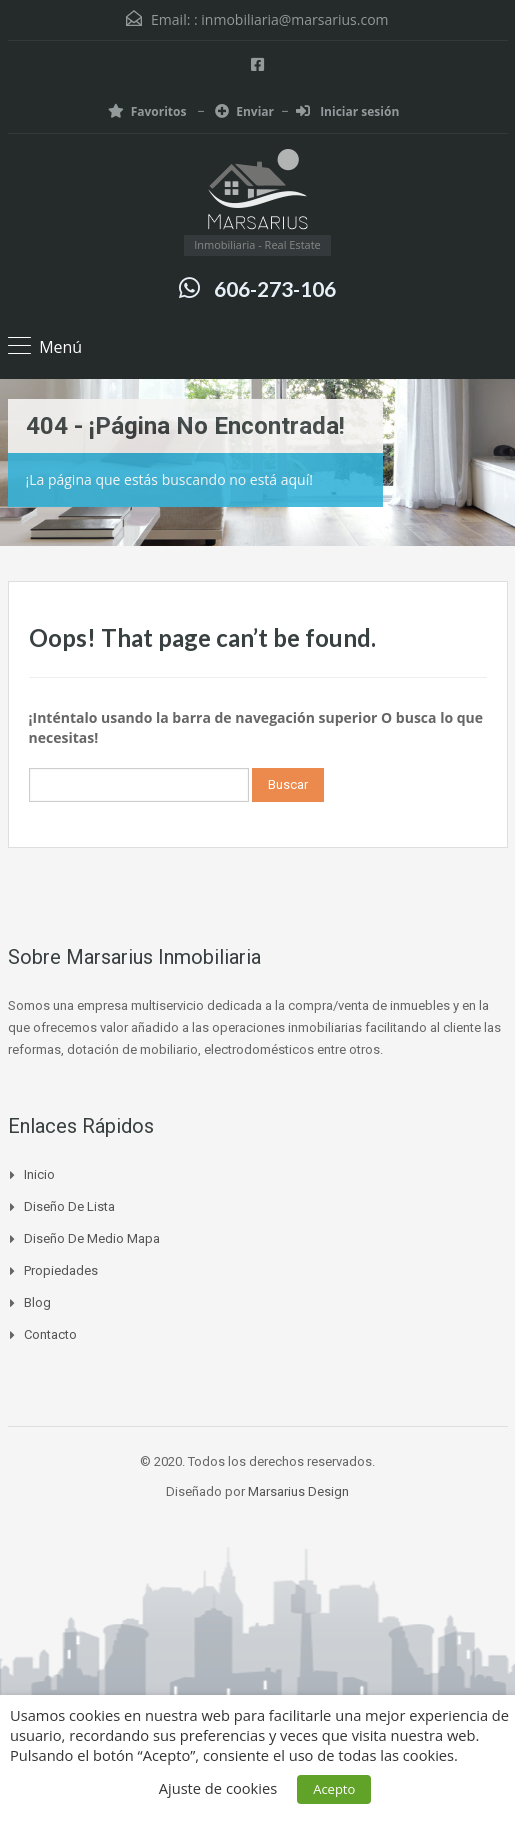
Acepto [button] (334, 1789)
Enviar (244, 111)
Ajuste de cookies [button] (218, 1788)
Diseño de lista (69, 1206)
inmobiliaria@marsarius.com (294, 19)
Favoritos (149, 111)
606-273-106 (275, 288)
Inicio (39, 1174)
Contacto (50, 1334)
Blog (37, 1302)
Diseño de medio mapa (92, 1238)
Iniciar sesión (347, 111)
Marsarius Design (298, 1491)
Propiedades (61, 1270)
